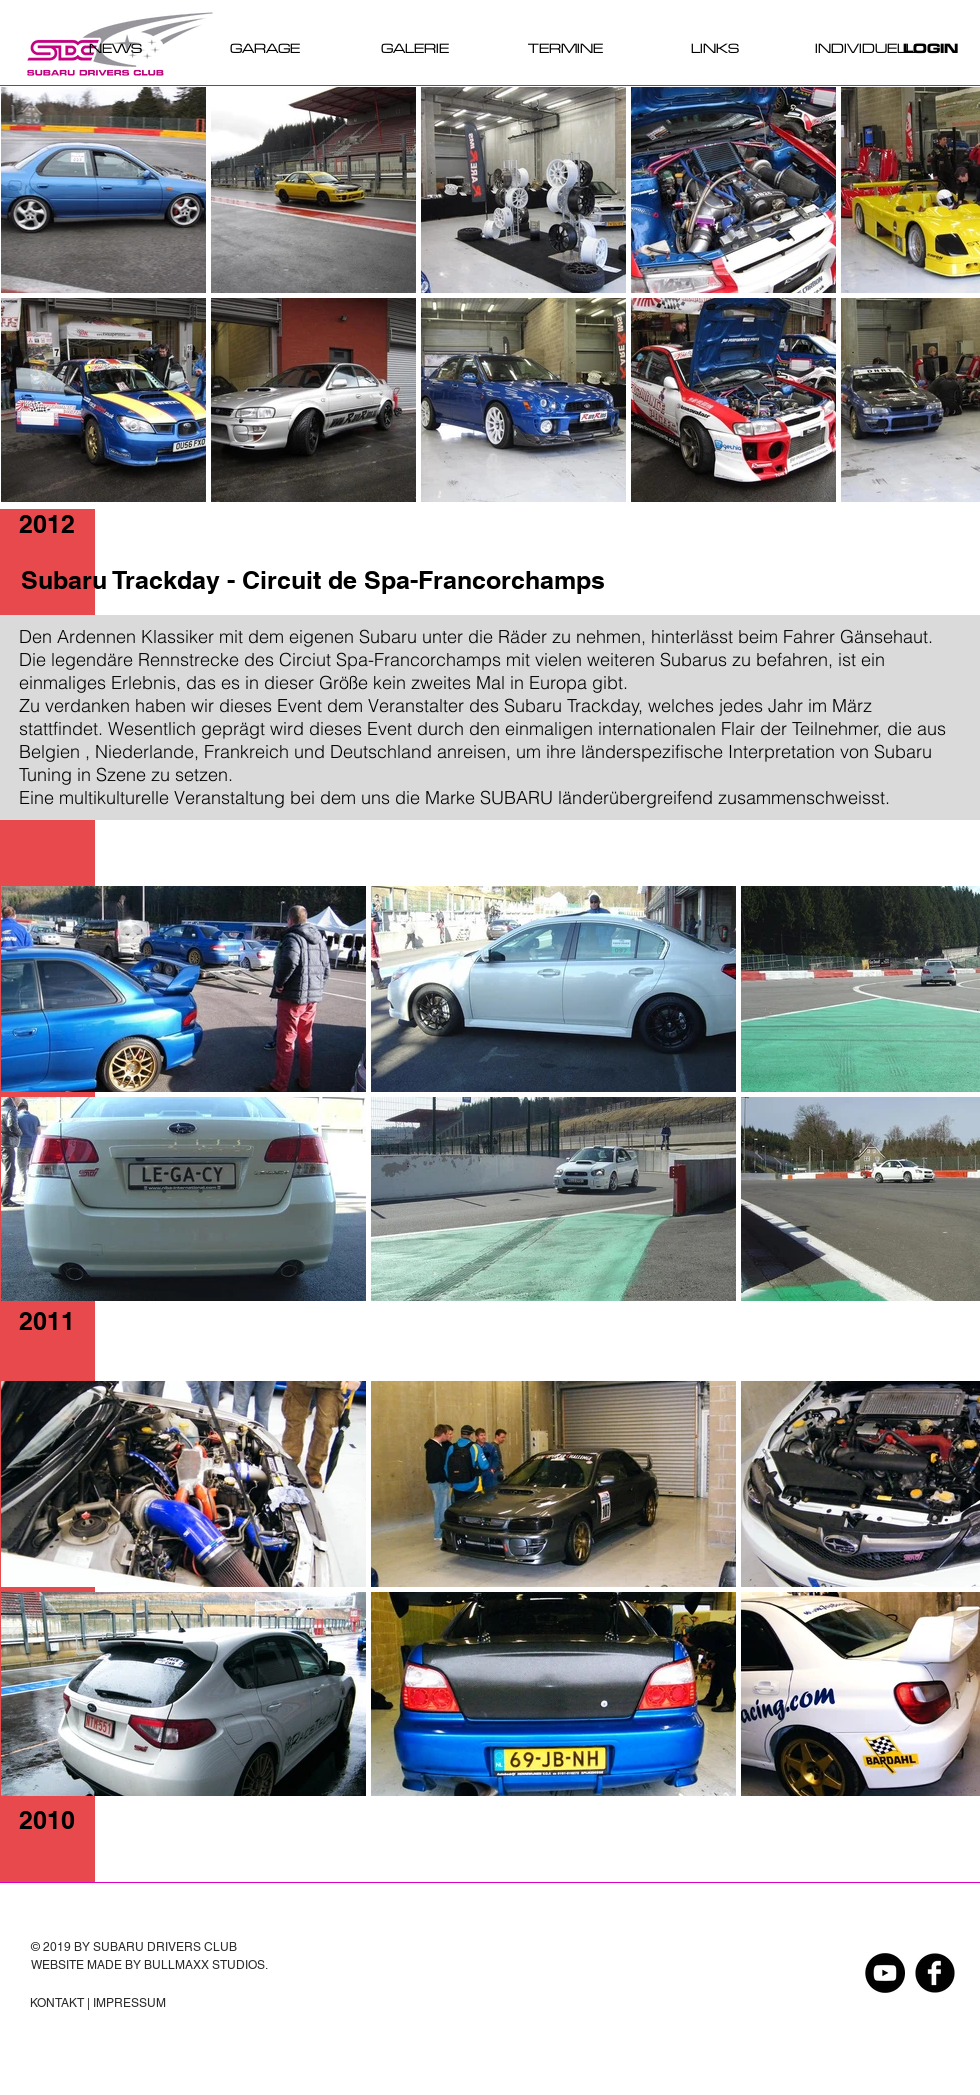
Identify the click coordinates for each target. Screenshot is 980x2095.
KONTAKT (57, 2003)
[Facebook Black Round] (935, 1973)
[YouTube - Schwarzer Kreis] (885, 1973)
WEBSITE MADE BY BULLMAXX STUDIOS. (149, 1965)
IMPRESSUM (129, 2003)
